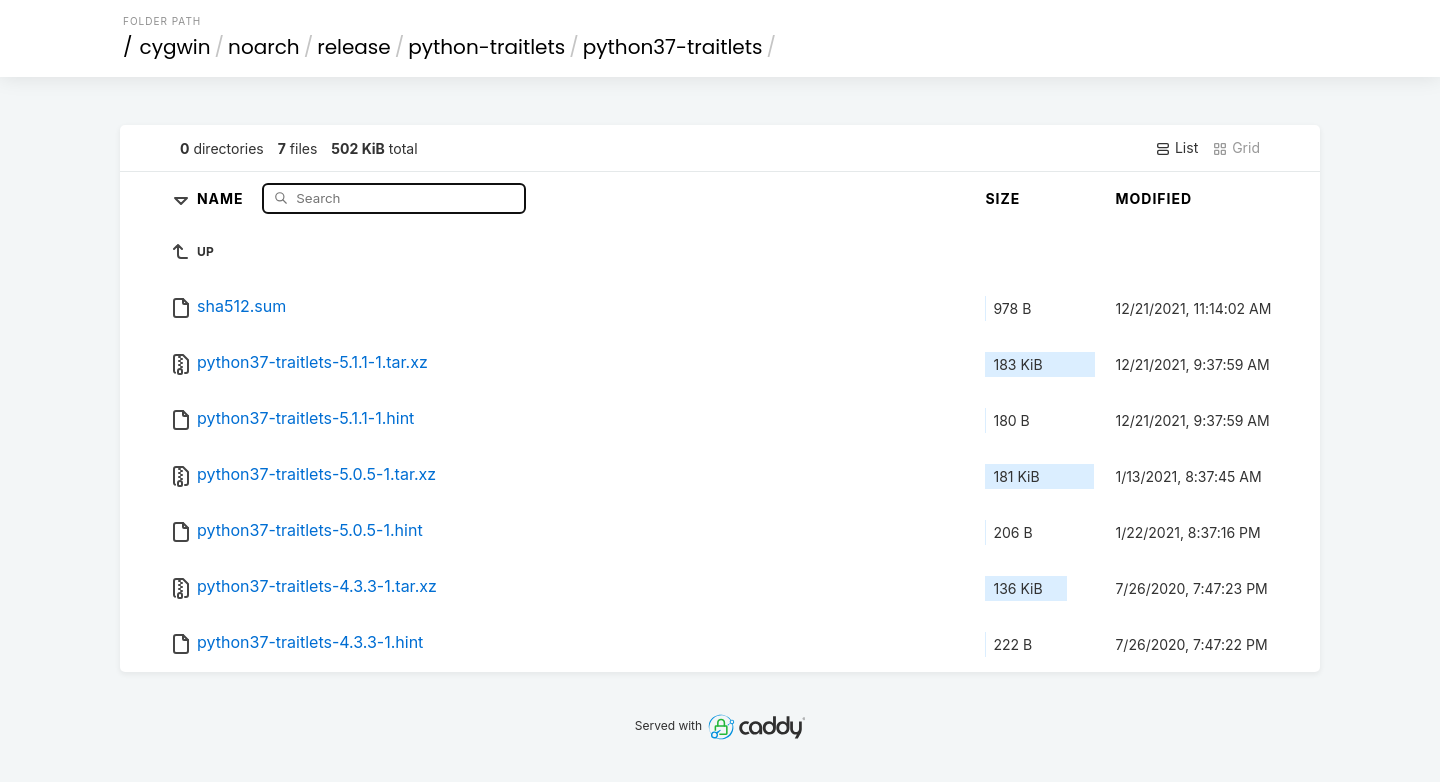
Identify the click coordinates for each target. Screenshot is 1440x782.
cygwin (175, 47)
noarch (264, 47)
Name (222, 197)
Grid (1236, 148)
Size (1002, 198)
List (1176, 148)
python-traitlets (486, 47)
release (354, 47)
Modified (1153, 198)
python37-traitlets (673, 47)
